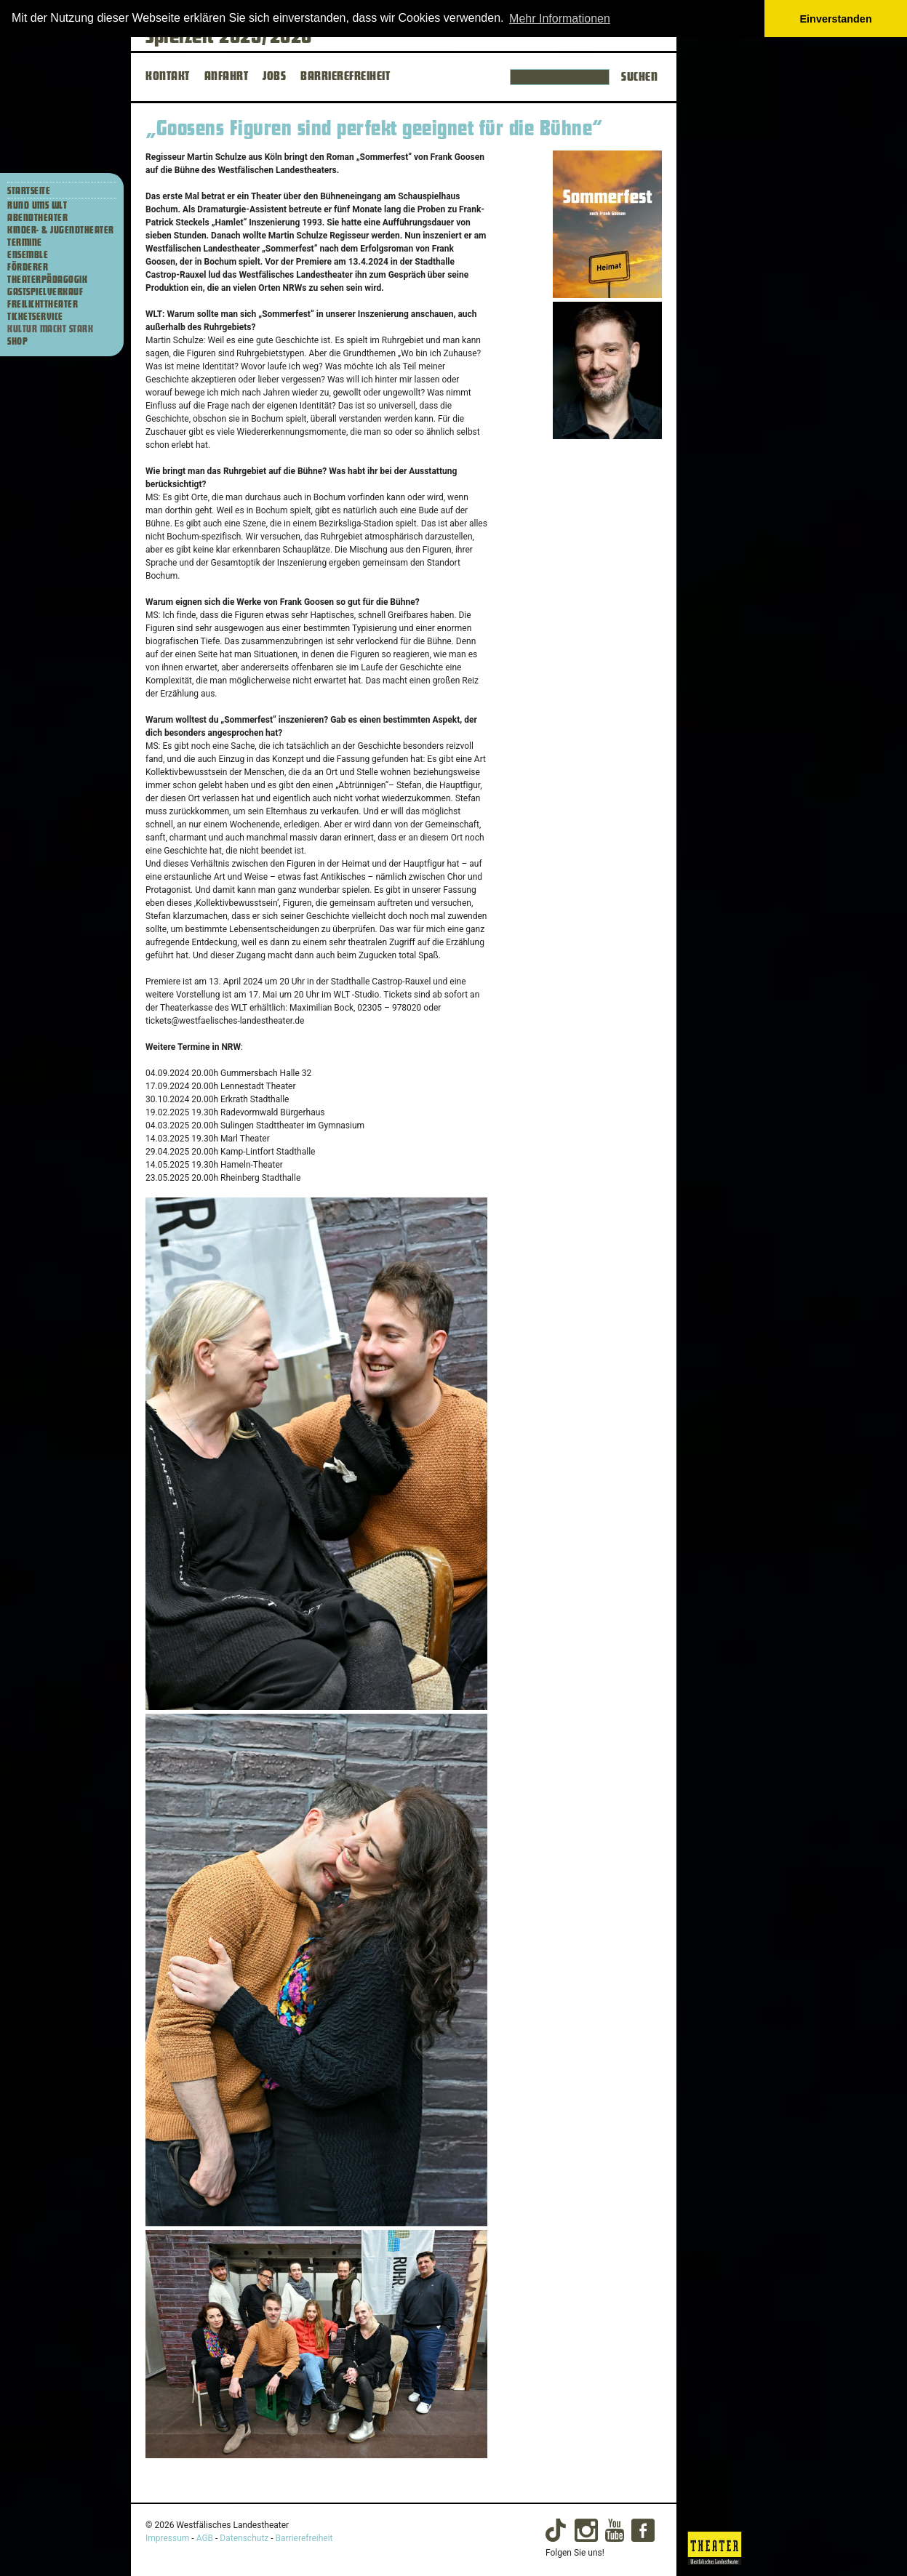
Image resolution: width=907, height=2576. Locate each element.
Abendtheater (37, 218)
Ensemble (27, 255)
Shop (17, 342)
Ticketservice (35, 317)
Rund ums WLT (37, 206)
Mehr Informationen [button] (559, 18)
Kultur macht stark (50, 329)
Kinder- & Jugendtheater (60, 230)
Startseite (28, 191)
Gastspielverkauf (45, 292)
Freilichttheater (42, 305)
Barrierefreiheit (304, 2538)
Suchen (639, 77)
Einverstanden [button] (836, 19)
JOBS (274, 76)
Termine (24, 243)
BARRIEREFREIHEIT (345, 76)
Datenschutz (244, 2538)
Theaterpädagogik (47, 280)
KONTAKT (167, 76)
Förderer (27, 267)
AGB (204, 2538)
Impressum (167, 2538)
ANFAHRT (226, 76)
